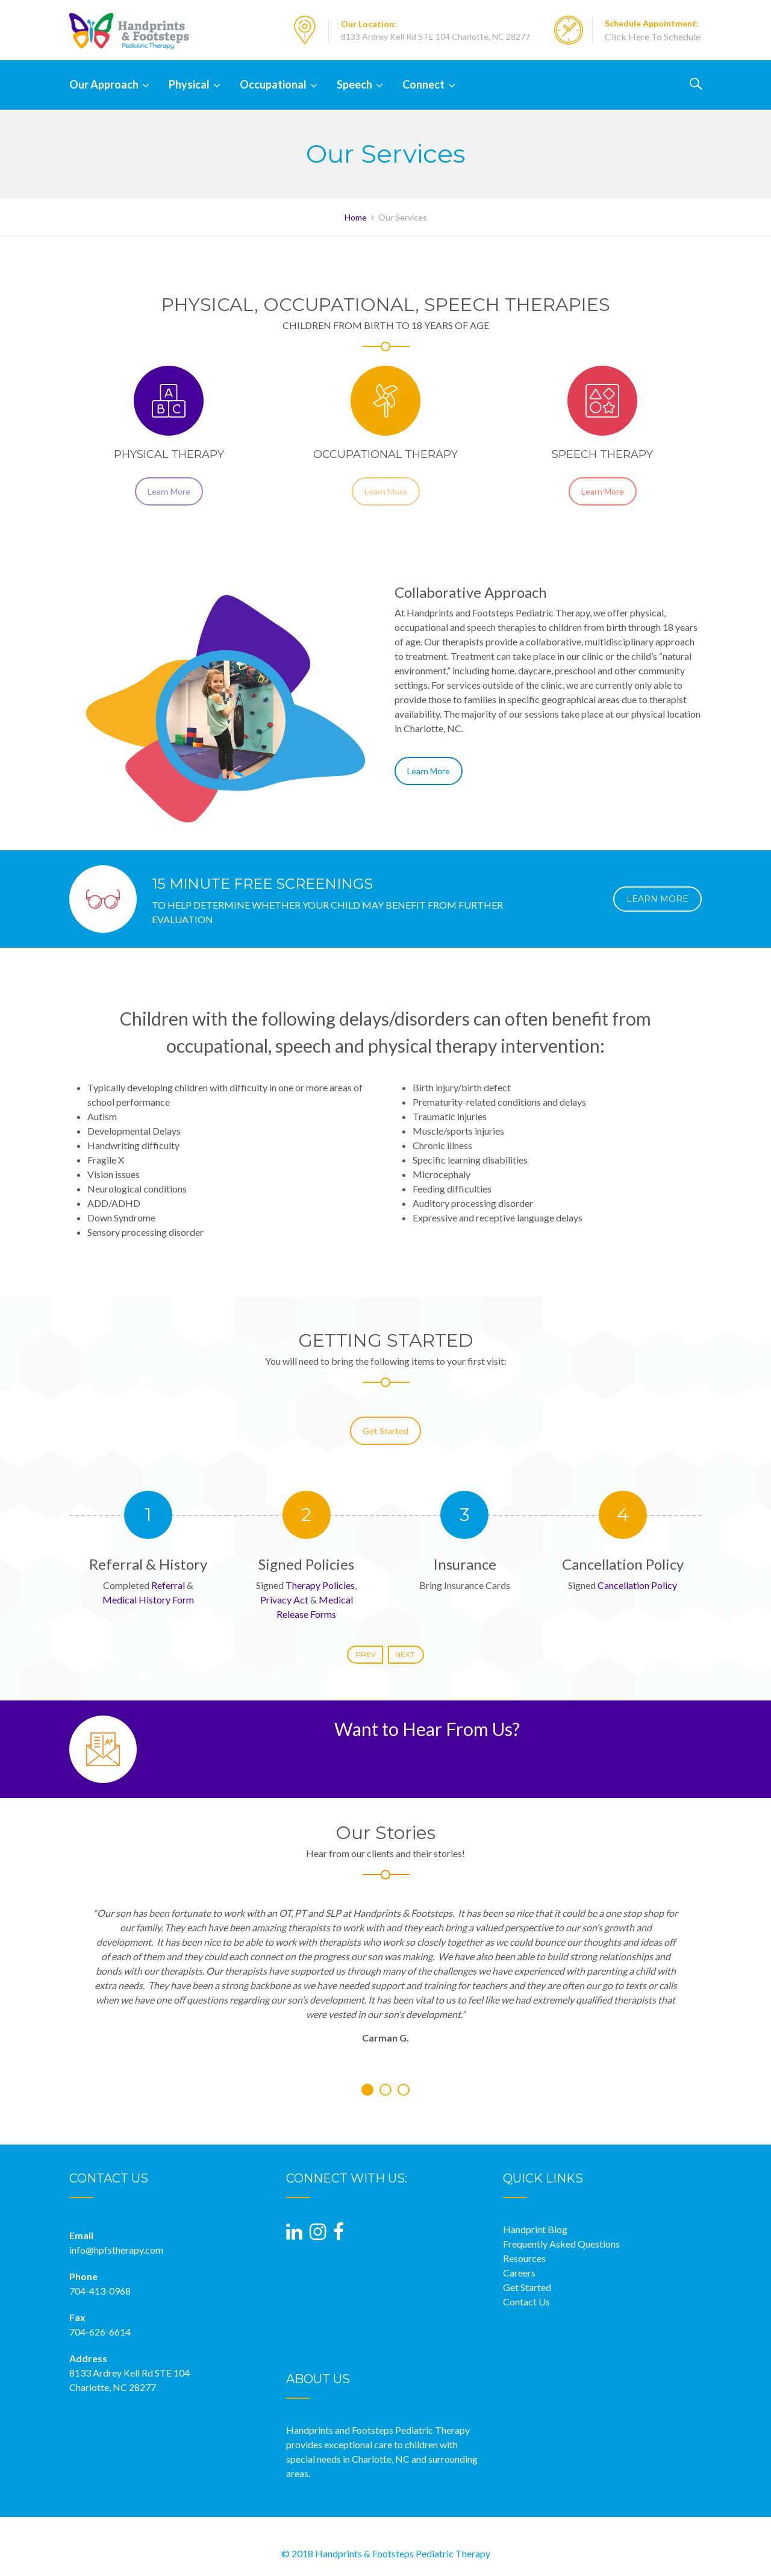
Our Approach (104, 84)
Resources (524, 2258)
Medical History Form (148, 1599)
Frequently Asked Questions (561, 2243)
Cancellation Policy (637, 1585)
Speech (354, 84)
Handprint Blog (535, 2229)
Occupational (273, 84)
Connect (423, 84)
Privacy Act (284, 1599)
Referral (168, 1585)
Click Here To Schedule (653, 36)
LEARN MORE (657, 899)
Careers (519, 2272)
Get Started (385, 1448)
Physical (189, 84)
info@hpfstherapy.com (116, 2249)
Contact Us (526, 2301)
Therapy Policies (320, 1585)
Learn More (169, 509)
